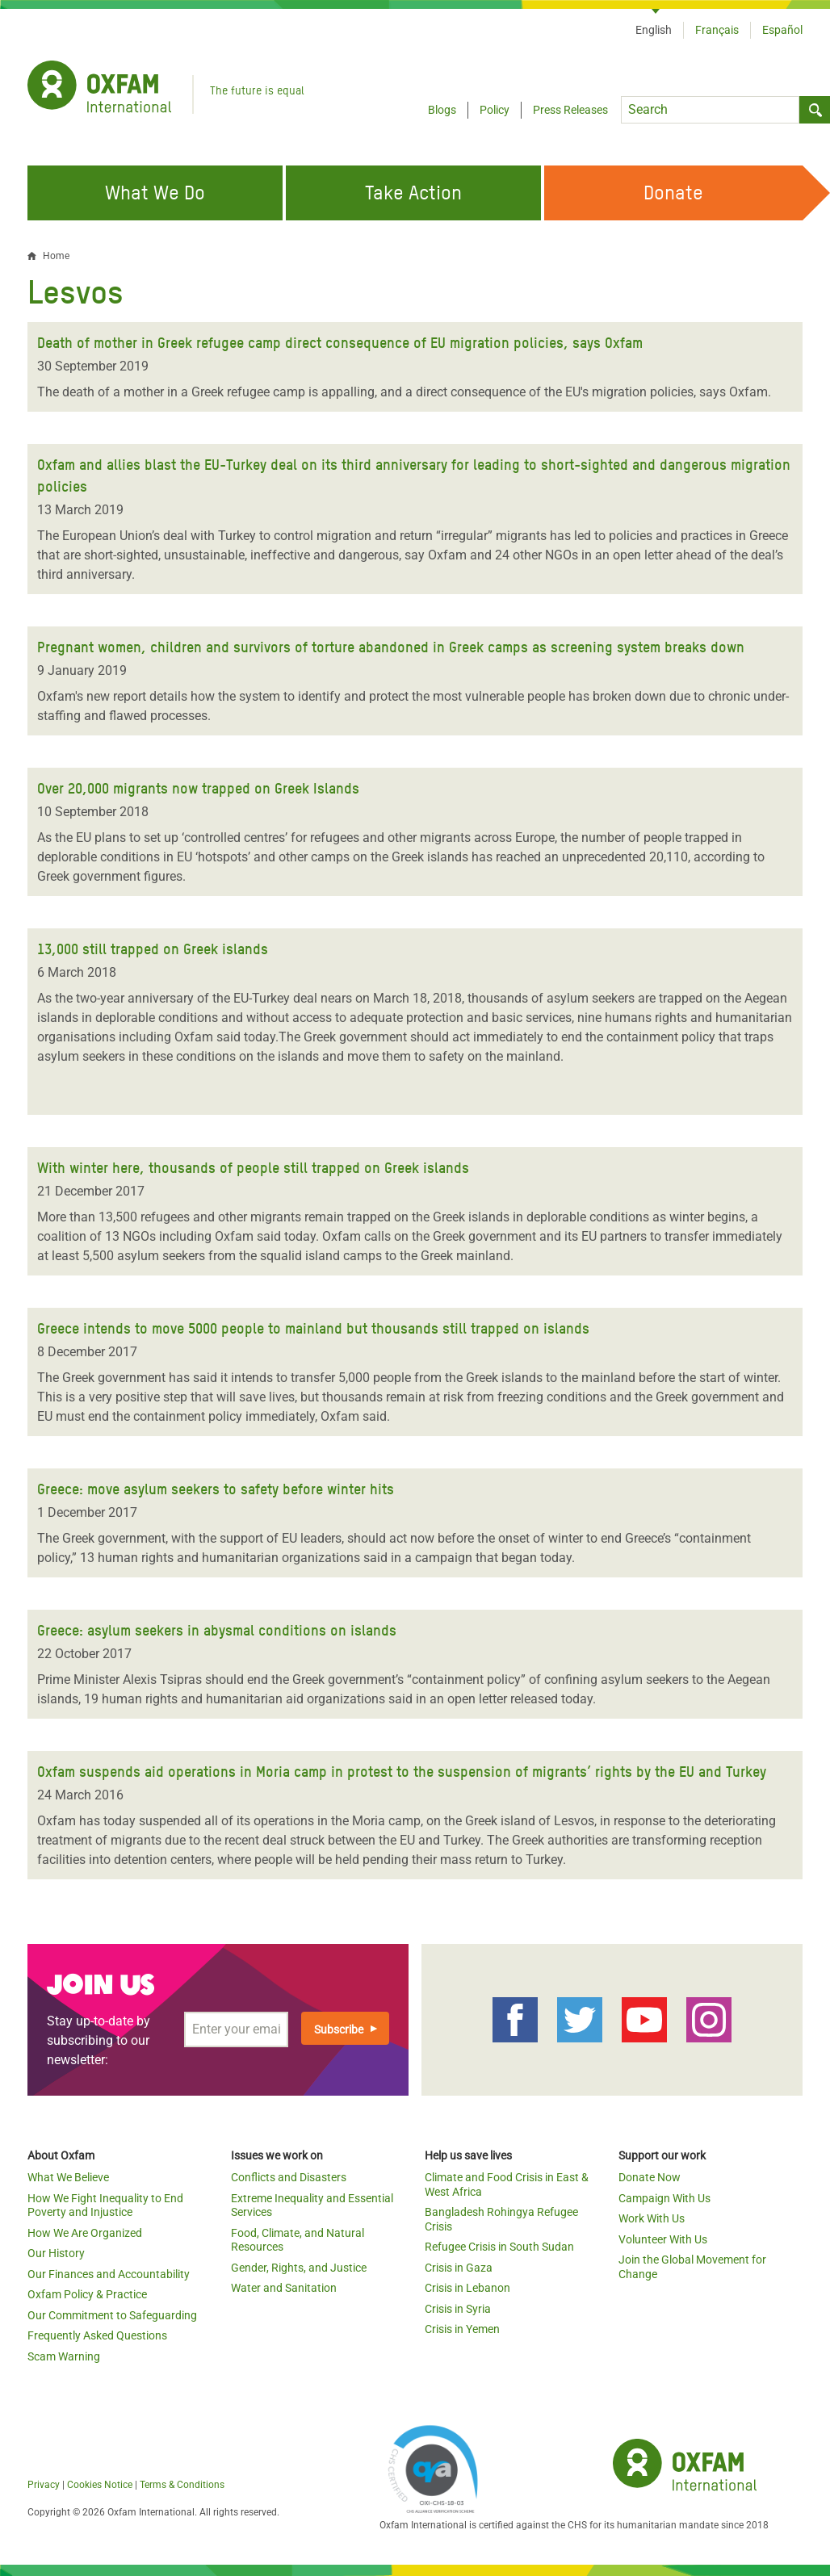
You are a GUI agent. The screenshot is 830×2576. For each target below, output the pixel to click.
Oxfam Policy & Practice (87, 2294)
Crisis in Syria (458, 2308)
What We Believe (68, 2177)
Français (717, 29)
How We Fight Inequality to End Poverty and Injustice (105, 2205)
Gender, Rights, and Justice (299, 2267)
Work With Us (651, 2218)
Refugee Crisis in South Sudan (499, 2246)
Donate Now (649, 2177)
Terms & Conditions (182, 2484)
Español (782, 29)
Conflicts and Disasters (288, 2177)
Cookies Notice (99, 2484)
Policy (494, 109)
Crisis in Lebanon (467, 2287)
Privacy (43, 2484)
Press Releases (570, 109)
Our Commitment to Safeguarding (112, 2315)
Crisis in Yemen (462, 2329)
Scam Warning (63, 2356)
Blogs (442, 109)
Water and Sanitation (284, 2287)
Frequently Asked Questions (97, 2335)
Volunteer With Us (662, 2239)
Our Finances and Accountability (108, 2274)
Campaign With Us (664, 2198)
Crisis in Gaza (459, 2267)
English (653, 29)
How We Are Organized (84, 2232)
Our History (56, 2253)
